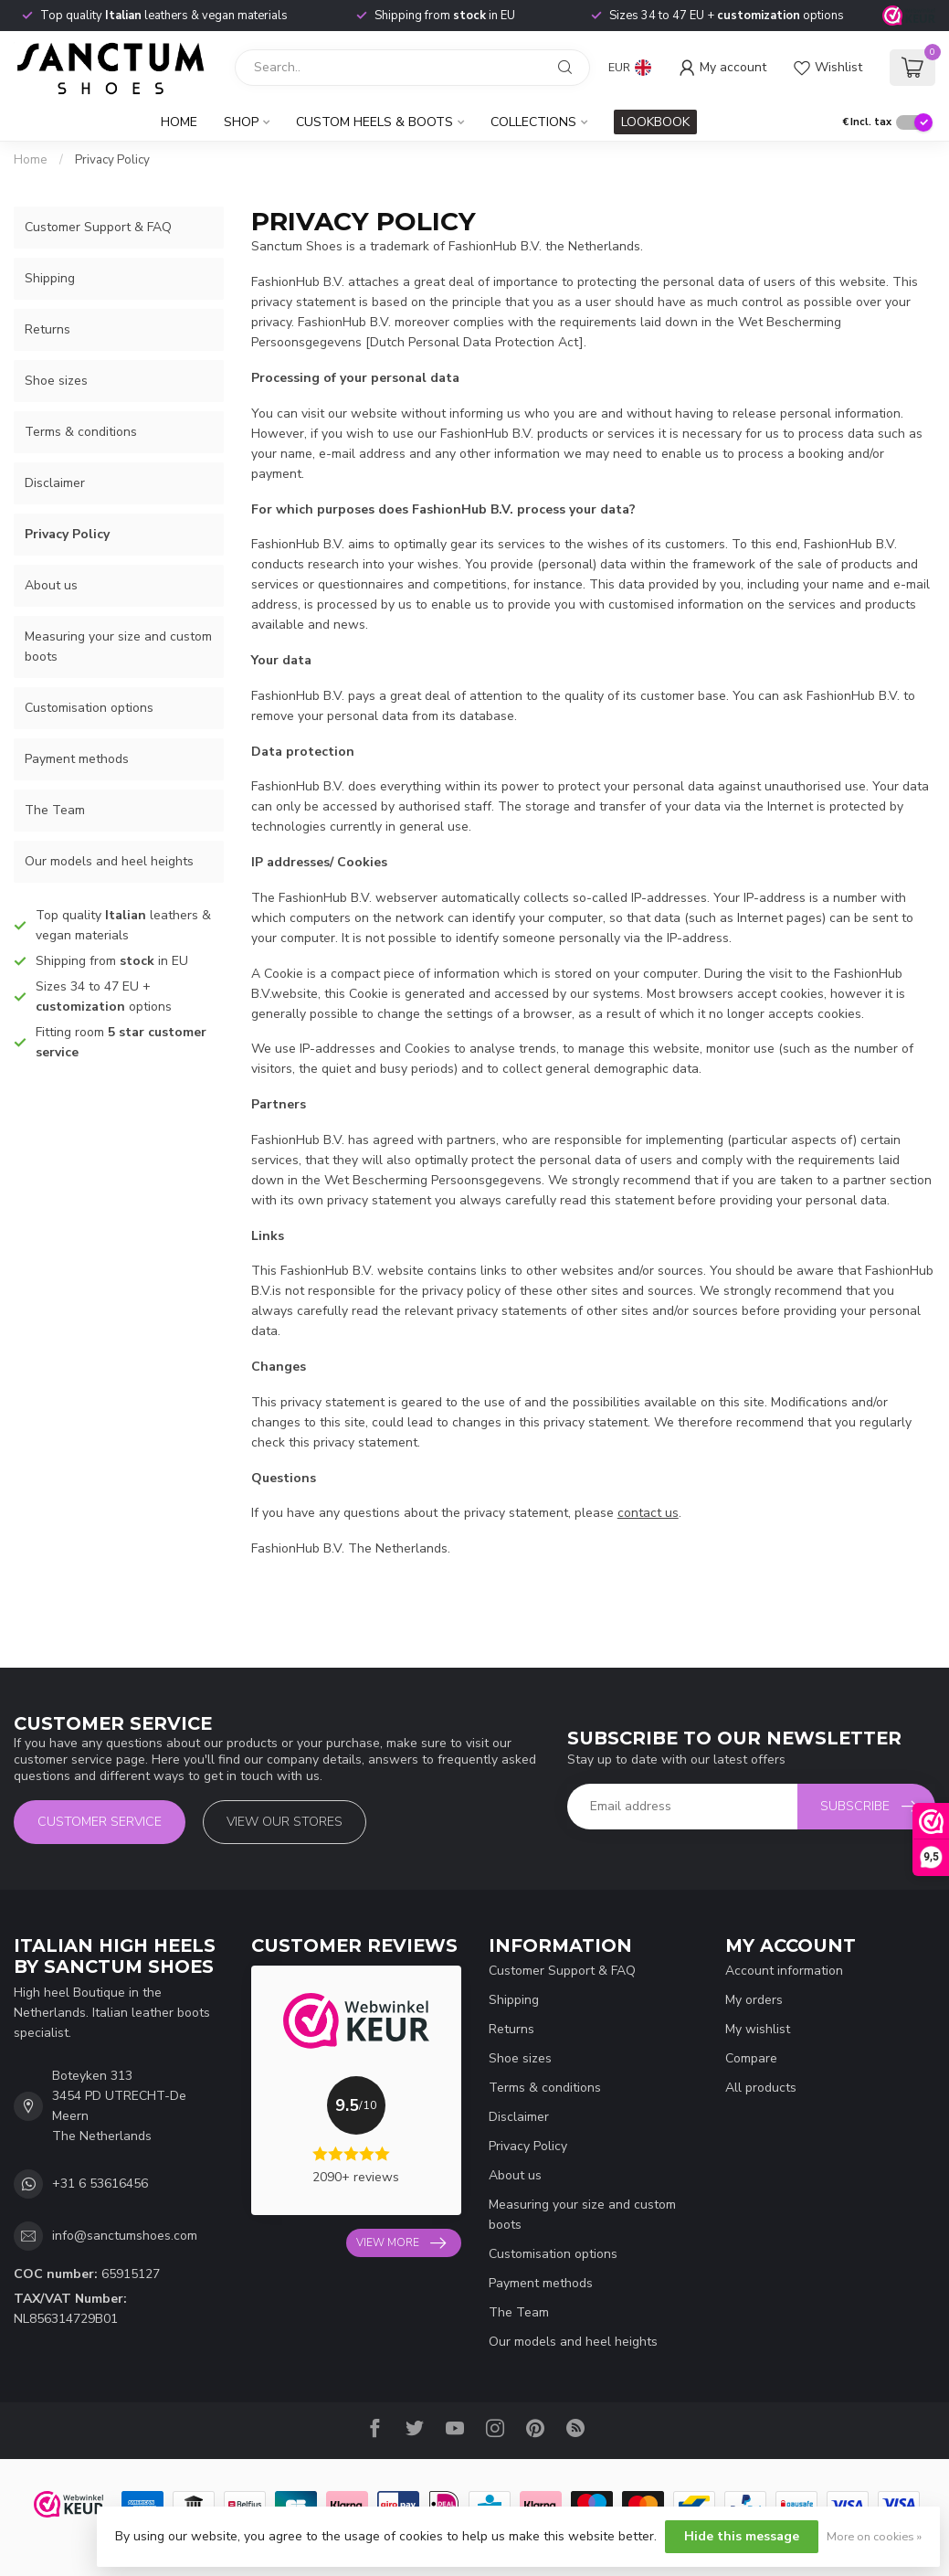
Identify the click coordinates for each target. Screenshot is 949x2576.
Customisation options (89, 707)
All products (760, 2087)
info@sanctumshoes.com (124, 2235)
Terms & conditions (81, 431)
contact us (648, 1512)
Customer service (99, 1821)
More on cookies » (874, 2536)
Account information (784, 1970)
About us (51, 585)
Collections (533, 122)
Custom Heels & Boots (374, 122)
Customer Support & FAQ (98, 227)
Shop (241, 122)
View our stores (285, 1821)
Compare (751, 2058)
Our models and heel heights (109, 861)
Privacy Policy (112, 160)
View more (401, 2243)
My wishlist (757, 2029)
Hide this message (741, 2536)
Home (179, 122)
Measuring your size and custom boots (118, 646)
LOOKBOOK (655, 122)
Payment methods (77, 759)
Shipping (50, 278)
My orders (754, 2000)
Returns (47, 329)
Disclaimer (55, 483)
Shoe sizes (56, 380)
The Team (55, 810)
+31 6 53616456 (100, 2183)
